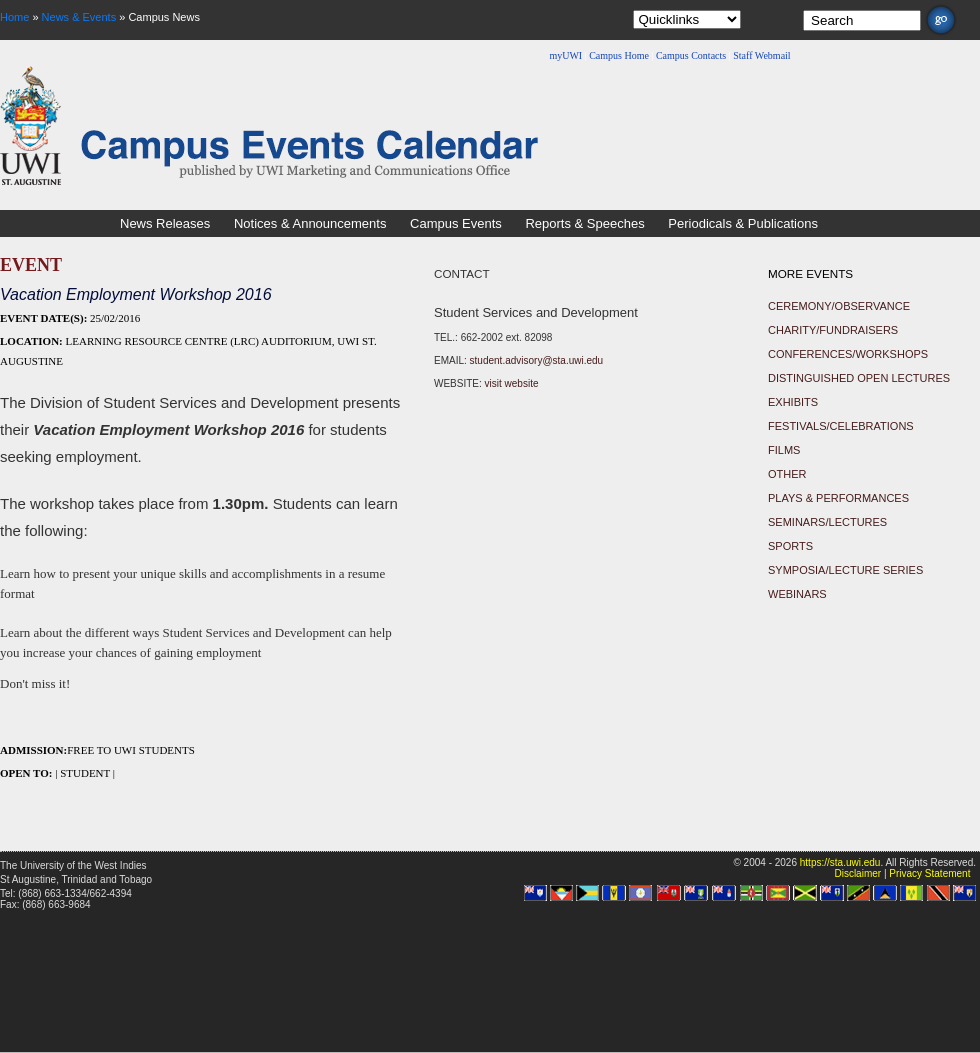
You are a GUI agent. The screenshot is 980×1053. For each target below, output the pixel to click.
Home (14, 17)
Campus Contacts (691, 55)
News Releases (165, 223)
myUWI (565, 55)
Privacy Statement (929, 873)
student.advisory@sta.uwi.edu (537, 360)
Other (787, 474)
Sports (790, 546)
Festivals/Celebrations (841, 426)
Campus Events (456, 223)
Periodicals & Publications (743, 223)
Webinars (797, 594)
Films (784, 450)
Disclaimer (857, 873)
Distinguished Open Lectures (859, 378)
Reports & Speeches (584, 223)
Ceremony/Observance (839, 306)
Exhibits (793, 402)
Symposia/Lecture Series (845, 570)
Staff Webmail (761, 55)
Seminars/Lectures (827, 522)
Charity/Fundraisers (833, 330)
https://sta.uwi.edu (840, 862)
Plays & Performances (838, 498)
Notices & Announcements (310, 223)
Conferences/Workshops (848, 354)
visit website (512, 383)
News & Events (79, 17)
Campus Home (619, 55)
